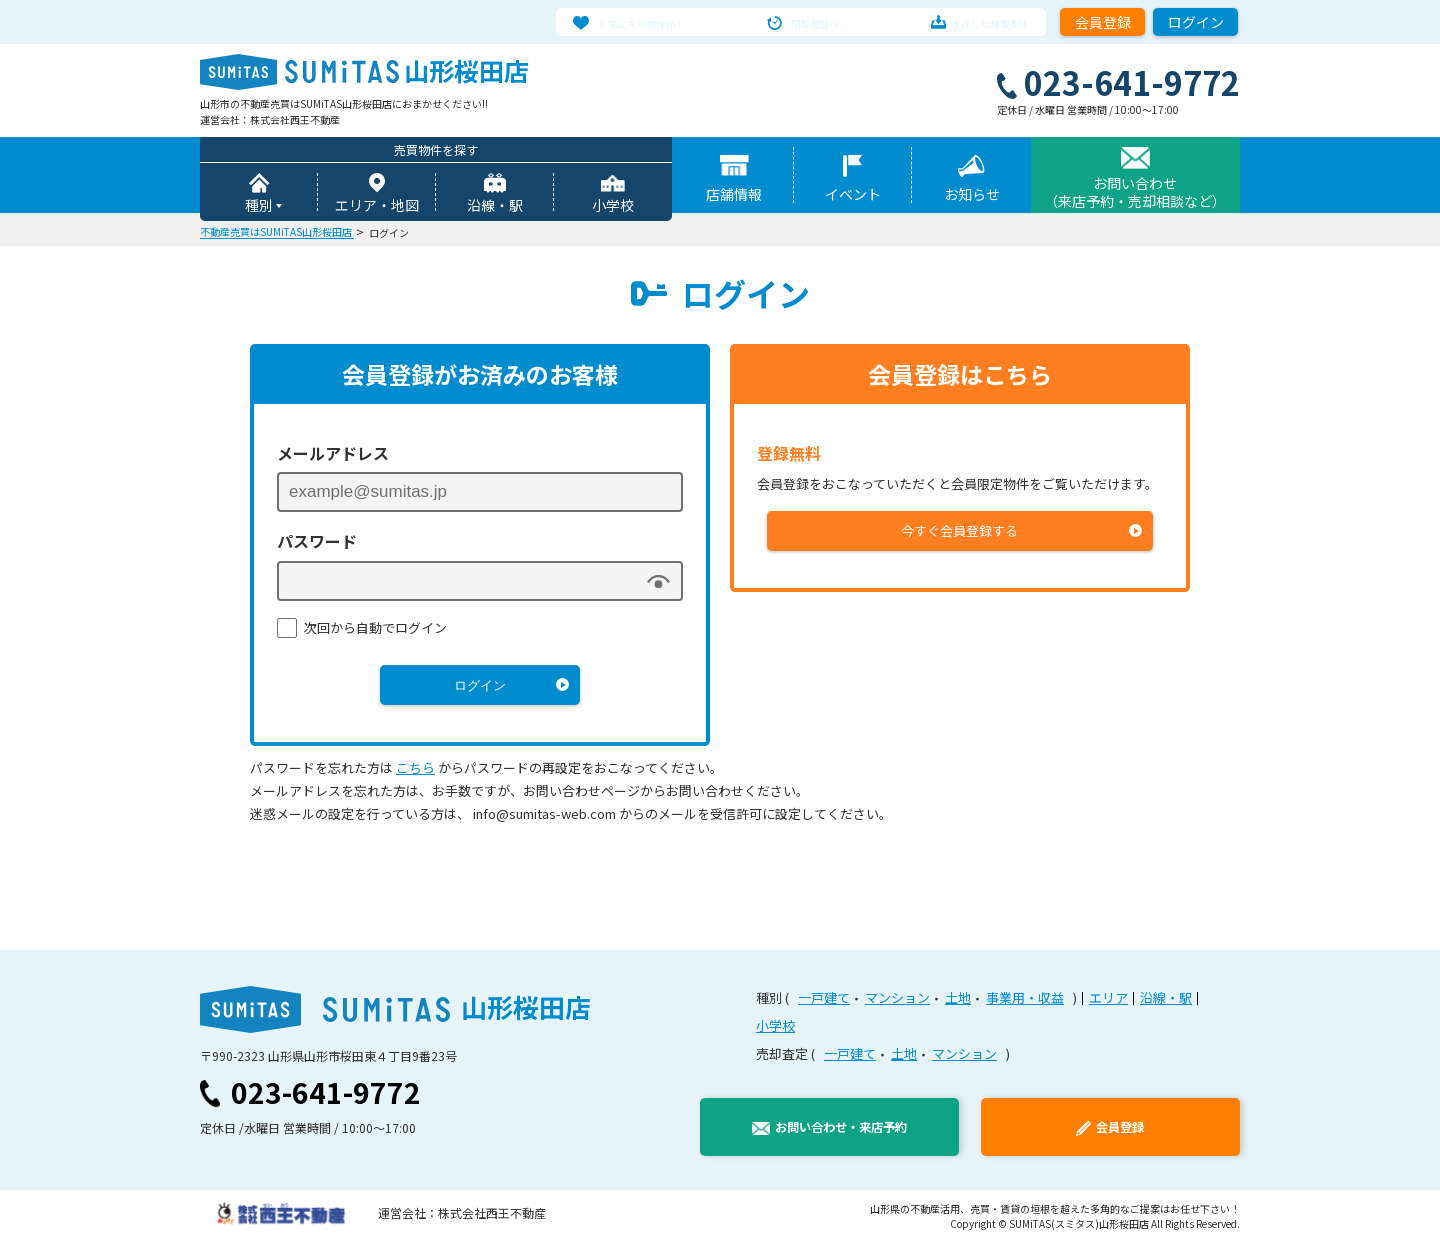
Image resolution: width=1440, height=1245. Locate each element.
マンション (897, 1000)
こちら (415, 770)
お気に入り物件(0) (661, 22)
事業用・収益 (1025, 1000)
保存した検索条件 (968, 22)
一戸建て (824, 1000)
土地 (958, 1000)
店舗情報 (734, 197)
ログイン (1196, 22)
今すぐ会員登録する (960, 533)
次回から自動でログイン (375, 630)
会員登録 (1103, 22)
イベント (853, 197)
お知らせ (972, 197)
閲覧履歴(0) (819, 22)
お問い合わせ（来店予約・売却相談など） (1135, 195)
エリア (1108, 1000)
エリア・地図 (377, 208)
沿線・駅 (495, 208)
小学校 (613, 208)
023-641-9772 (326, 1095)
